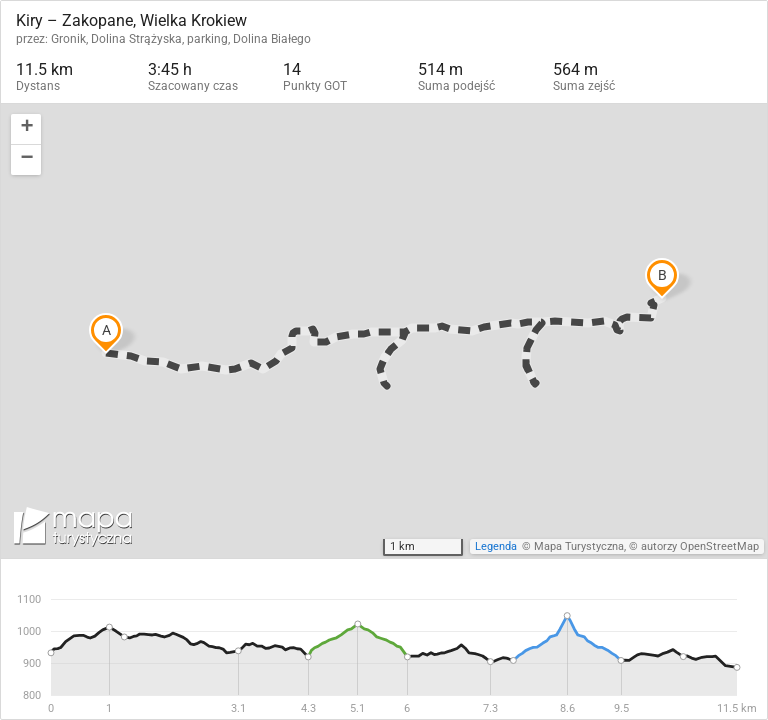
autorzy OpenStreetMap (700, 546)
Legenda (496, 546)
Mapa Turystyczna (579, 546)
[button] (26, 129)
